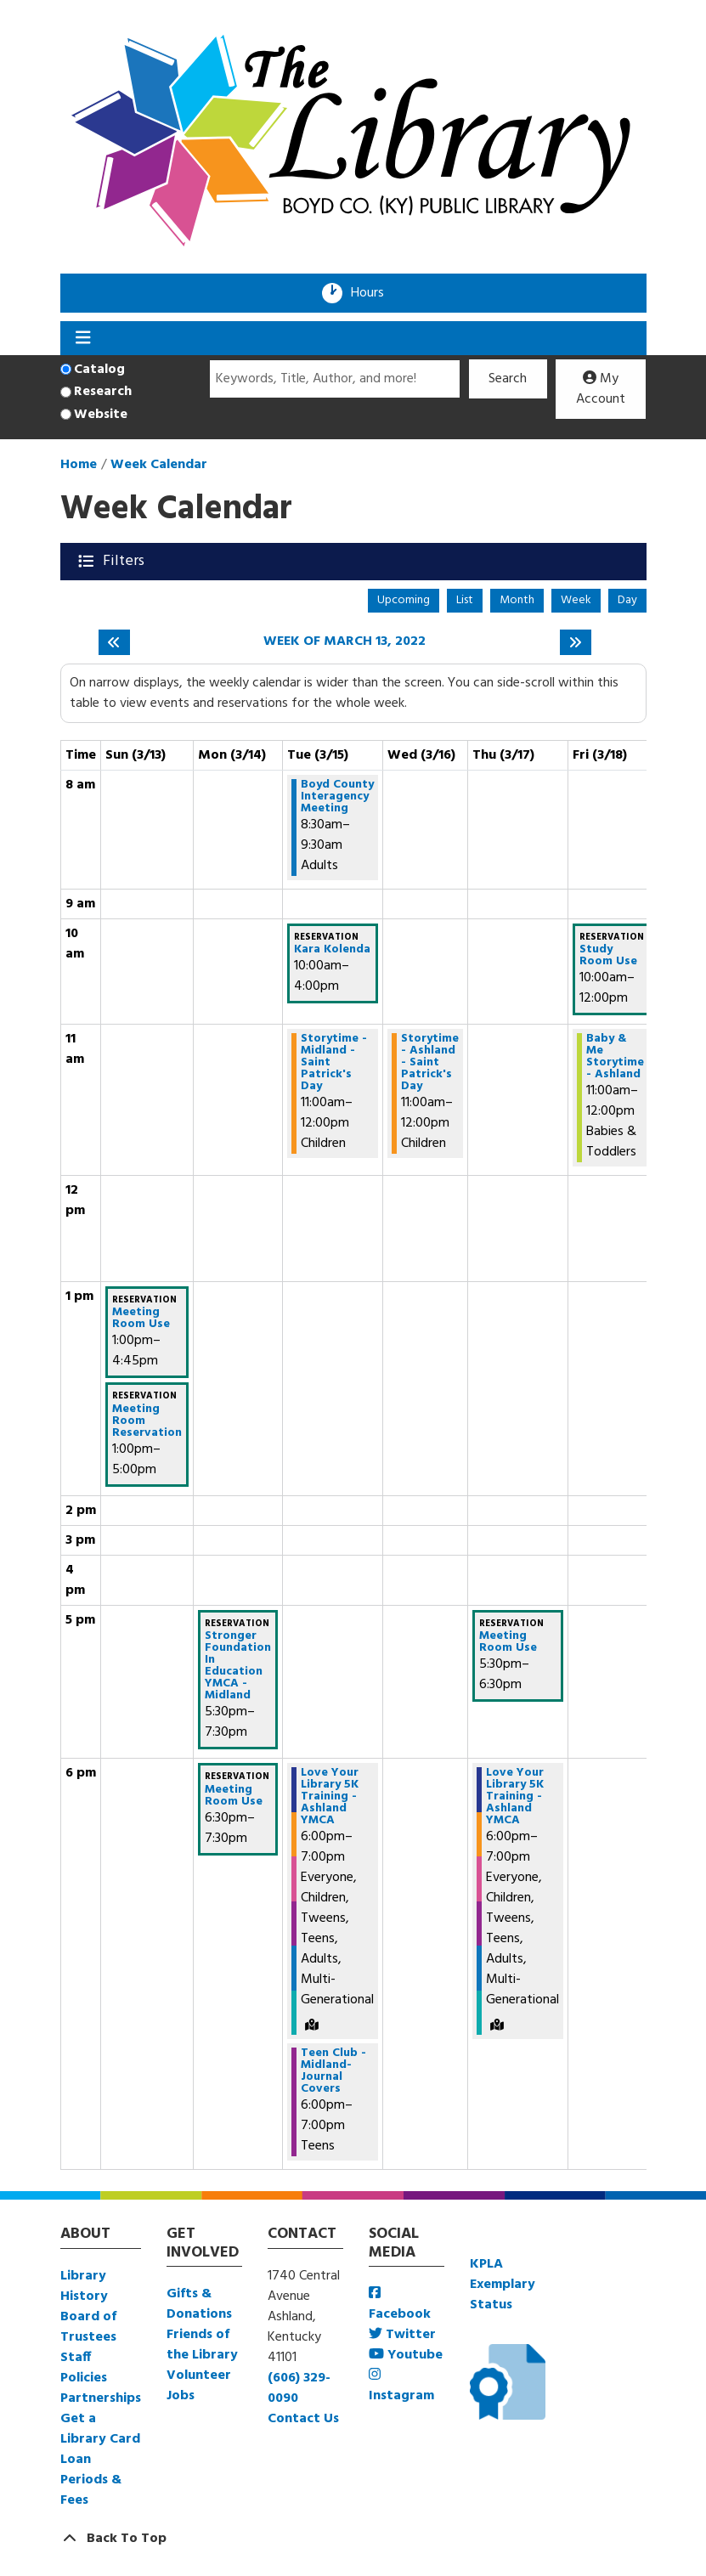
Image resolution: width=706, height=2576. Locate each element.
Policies (83, 2378)
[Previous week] (114, 642)
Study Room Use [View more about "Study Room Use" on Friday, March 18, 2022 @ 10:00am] (608, 956)
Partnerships (100, 2398)
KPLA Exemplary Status (502, 2284)
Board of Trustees (88, 2327)
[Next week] (575, 642)
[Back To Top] (353, 2539)
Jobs (181, 2396)
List (464, 600)
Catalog (99, 369)
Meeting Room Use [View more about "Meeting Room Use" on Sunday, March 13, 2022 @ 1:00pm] (141, 1318)
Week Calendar (158, 465)
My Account (600, 389)
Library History (84, 2286)
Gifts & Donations (199, 2304)
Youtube (406, 2355)
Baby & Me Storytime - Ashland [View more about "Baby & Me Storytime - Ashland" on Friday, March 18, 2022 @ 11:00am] (615, 1057)
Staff (75, 2358)
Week (576, 600)
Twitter (402, 2335)
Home (78, 465)
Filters (125, 561)
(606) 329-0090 (299, 2388)
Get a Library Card (100, 2429)
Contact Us (303, 2419)
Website (100, 414)
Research (103, 391)
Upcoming (403, 600)
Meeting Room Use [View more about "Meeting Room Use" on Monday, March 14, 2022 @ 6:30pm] (234, 1796)
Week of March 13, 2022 (344, 642)
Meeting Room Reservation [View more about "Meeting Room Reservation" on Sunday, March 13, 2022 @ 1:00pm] (147, 1421)
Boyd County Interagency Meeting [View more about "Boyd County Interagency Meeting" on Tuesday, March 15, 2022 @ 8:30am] (337, 797)
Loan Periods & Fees (90, 2480)
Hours (373, 293)
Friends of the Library (202, 2345)
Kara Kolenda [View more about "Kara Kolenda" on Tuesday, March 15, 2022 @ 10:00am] (332, 950)
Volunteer (199, 2375)
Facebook (400, 2305)
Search (508, 379)
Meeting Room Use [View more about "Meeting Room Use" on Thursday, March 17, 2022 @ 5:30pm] (508, 1642)
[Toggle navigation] (84, 338)
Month (517, 600)
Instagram (401, 2387)
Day (627, 600)
